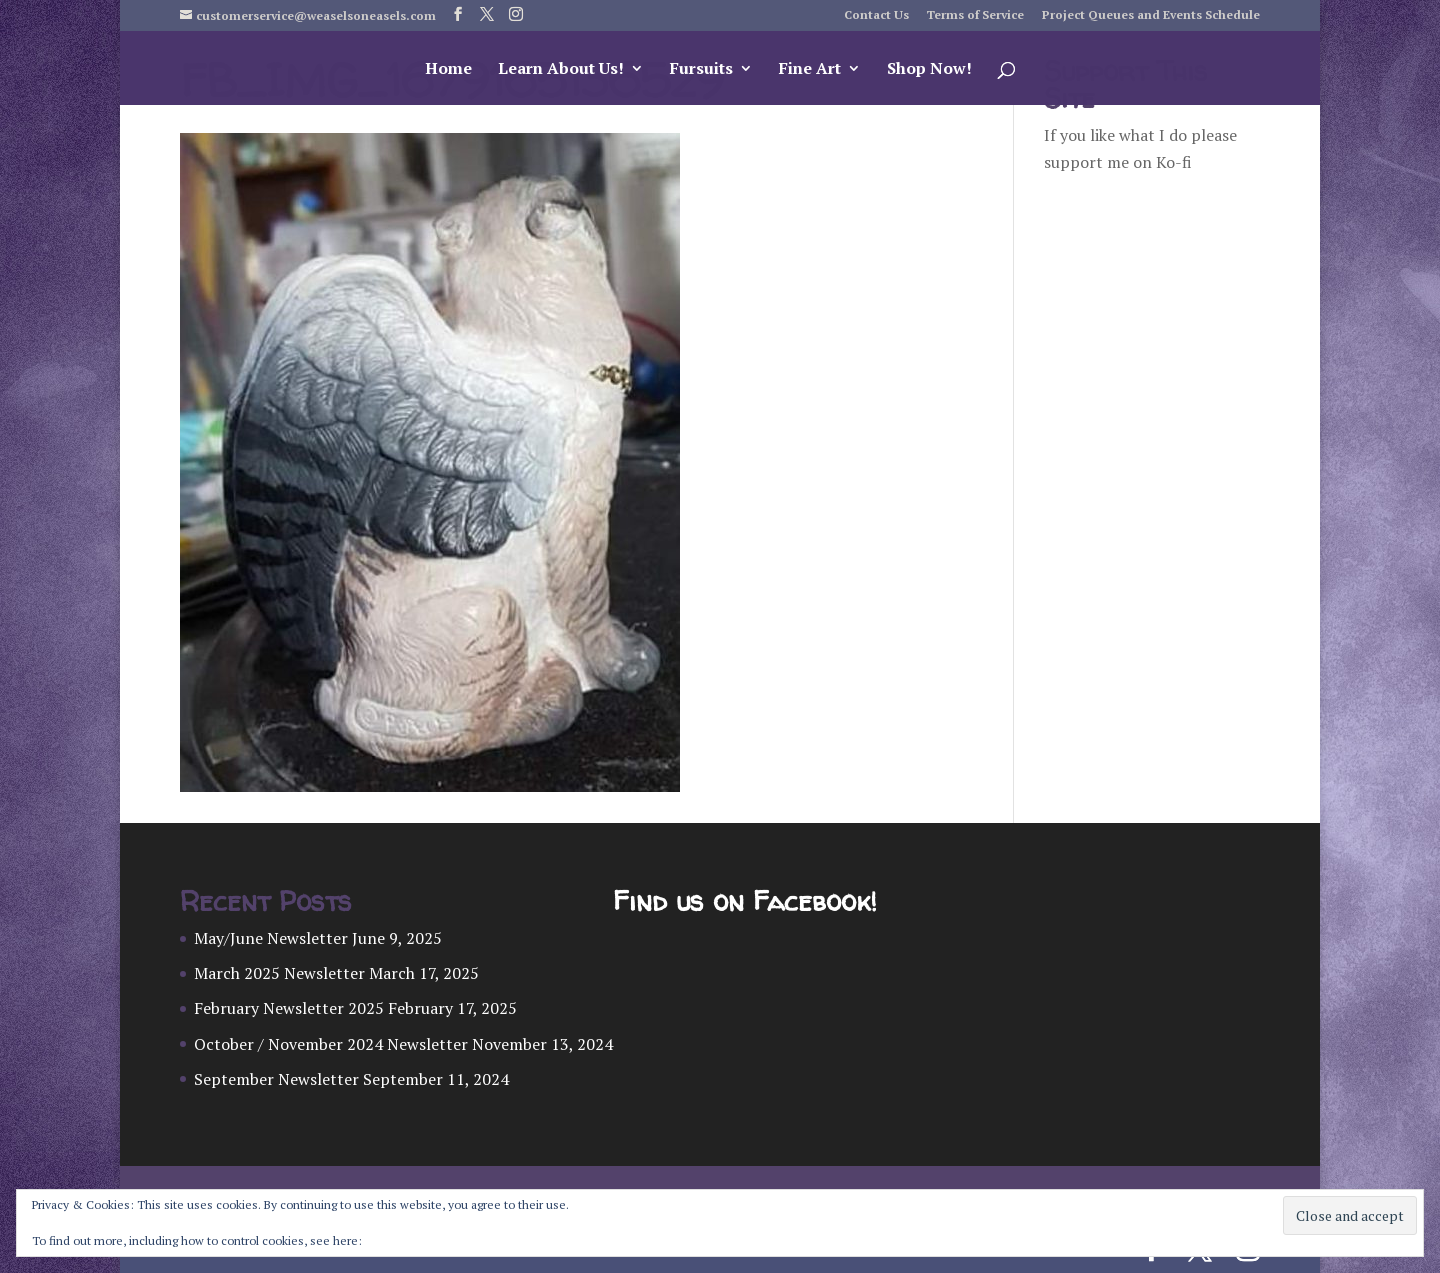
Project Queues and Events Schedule (1151, 15)
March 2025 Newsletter (279, 973)
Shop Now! (929, 70)
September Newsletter (276, 1079)
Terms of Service (975, 15)
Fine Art (810, 70)
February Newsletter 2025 (289, 1008)
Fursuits (701, 70)
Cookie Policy (401, 1240)
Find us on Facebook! (744, 901)
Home (448, 70)
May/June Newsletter (271, 938)
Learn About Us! (561, 70)
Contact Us (876, 15)
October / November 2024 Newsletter (331, 1044)
